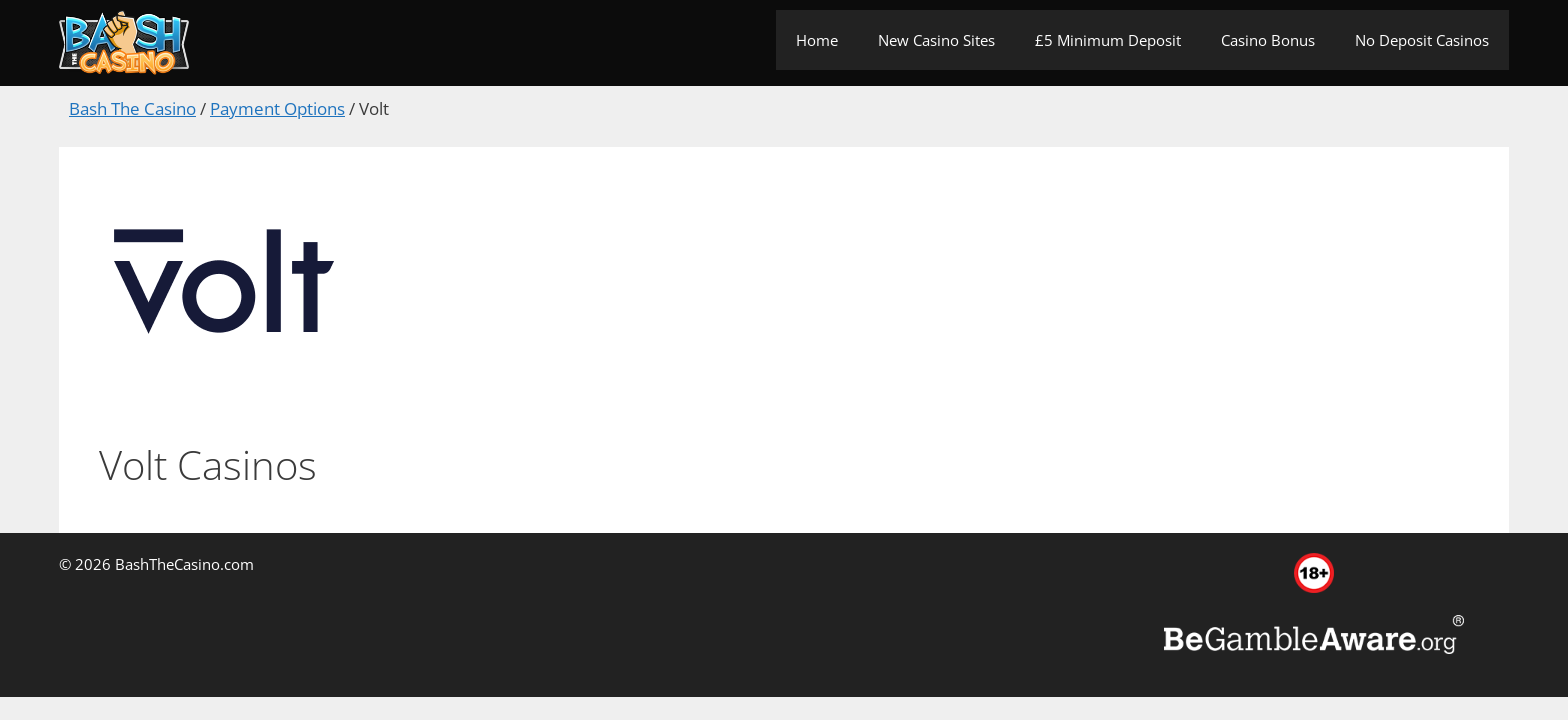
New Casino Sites (936, 40)
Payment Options (277, 108)
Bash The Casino (132, 108)
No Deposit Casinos (1422, 40)
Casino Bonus (1268, 40)
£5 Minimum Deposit (1108, 40)
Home (817, 40)
